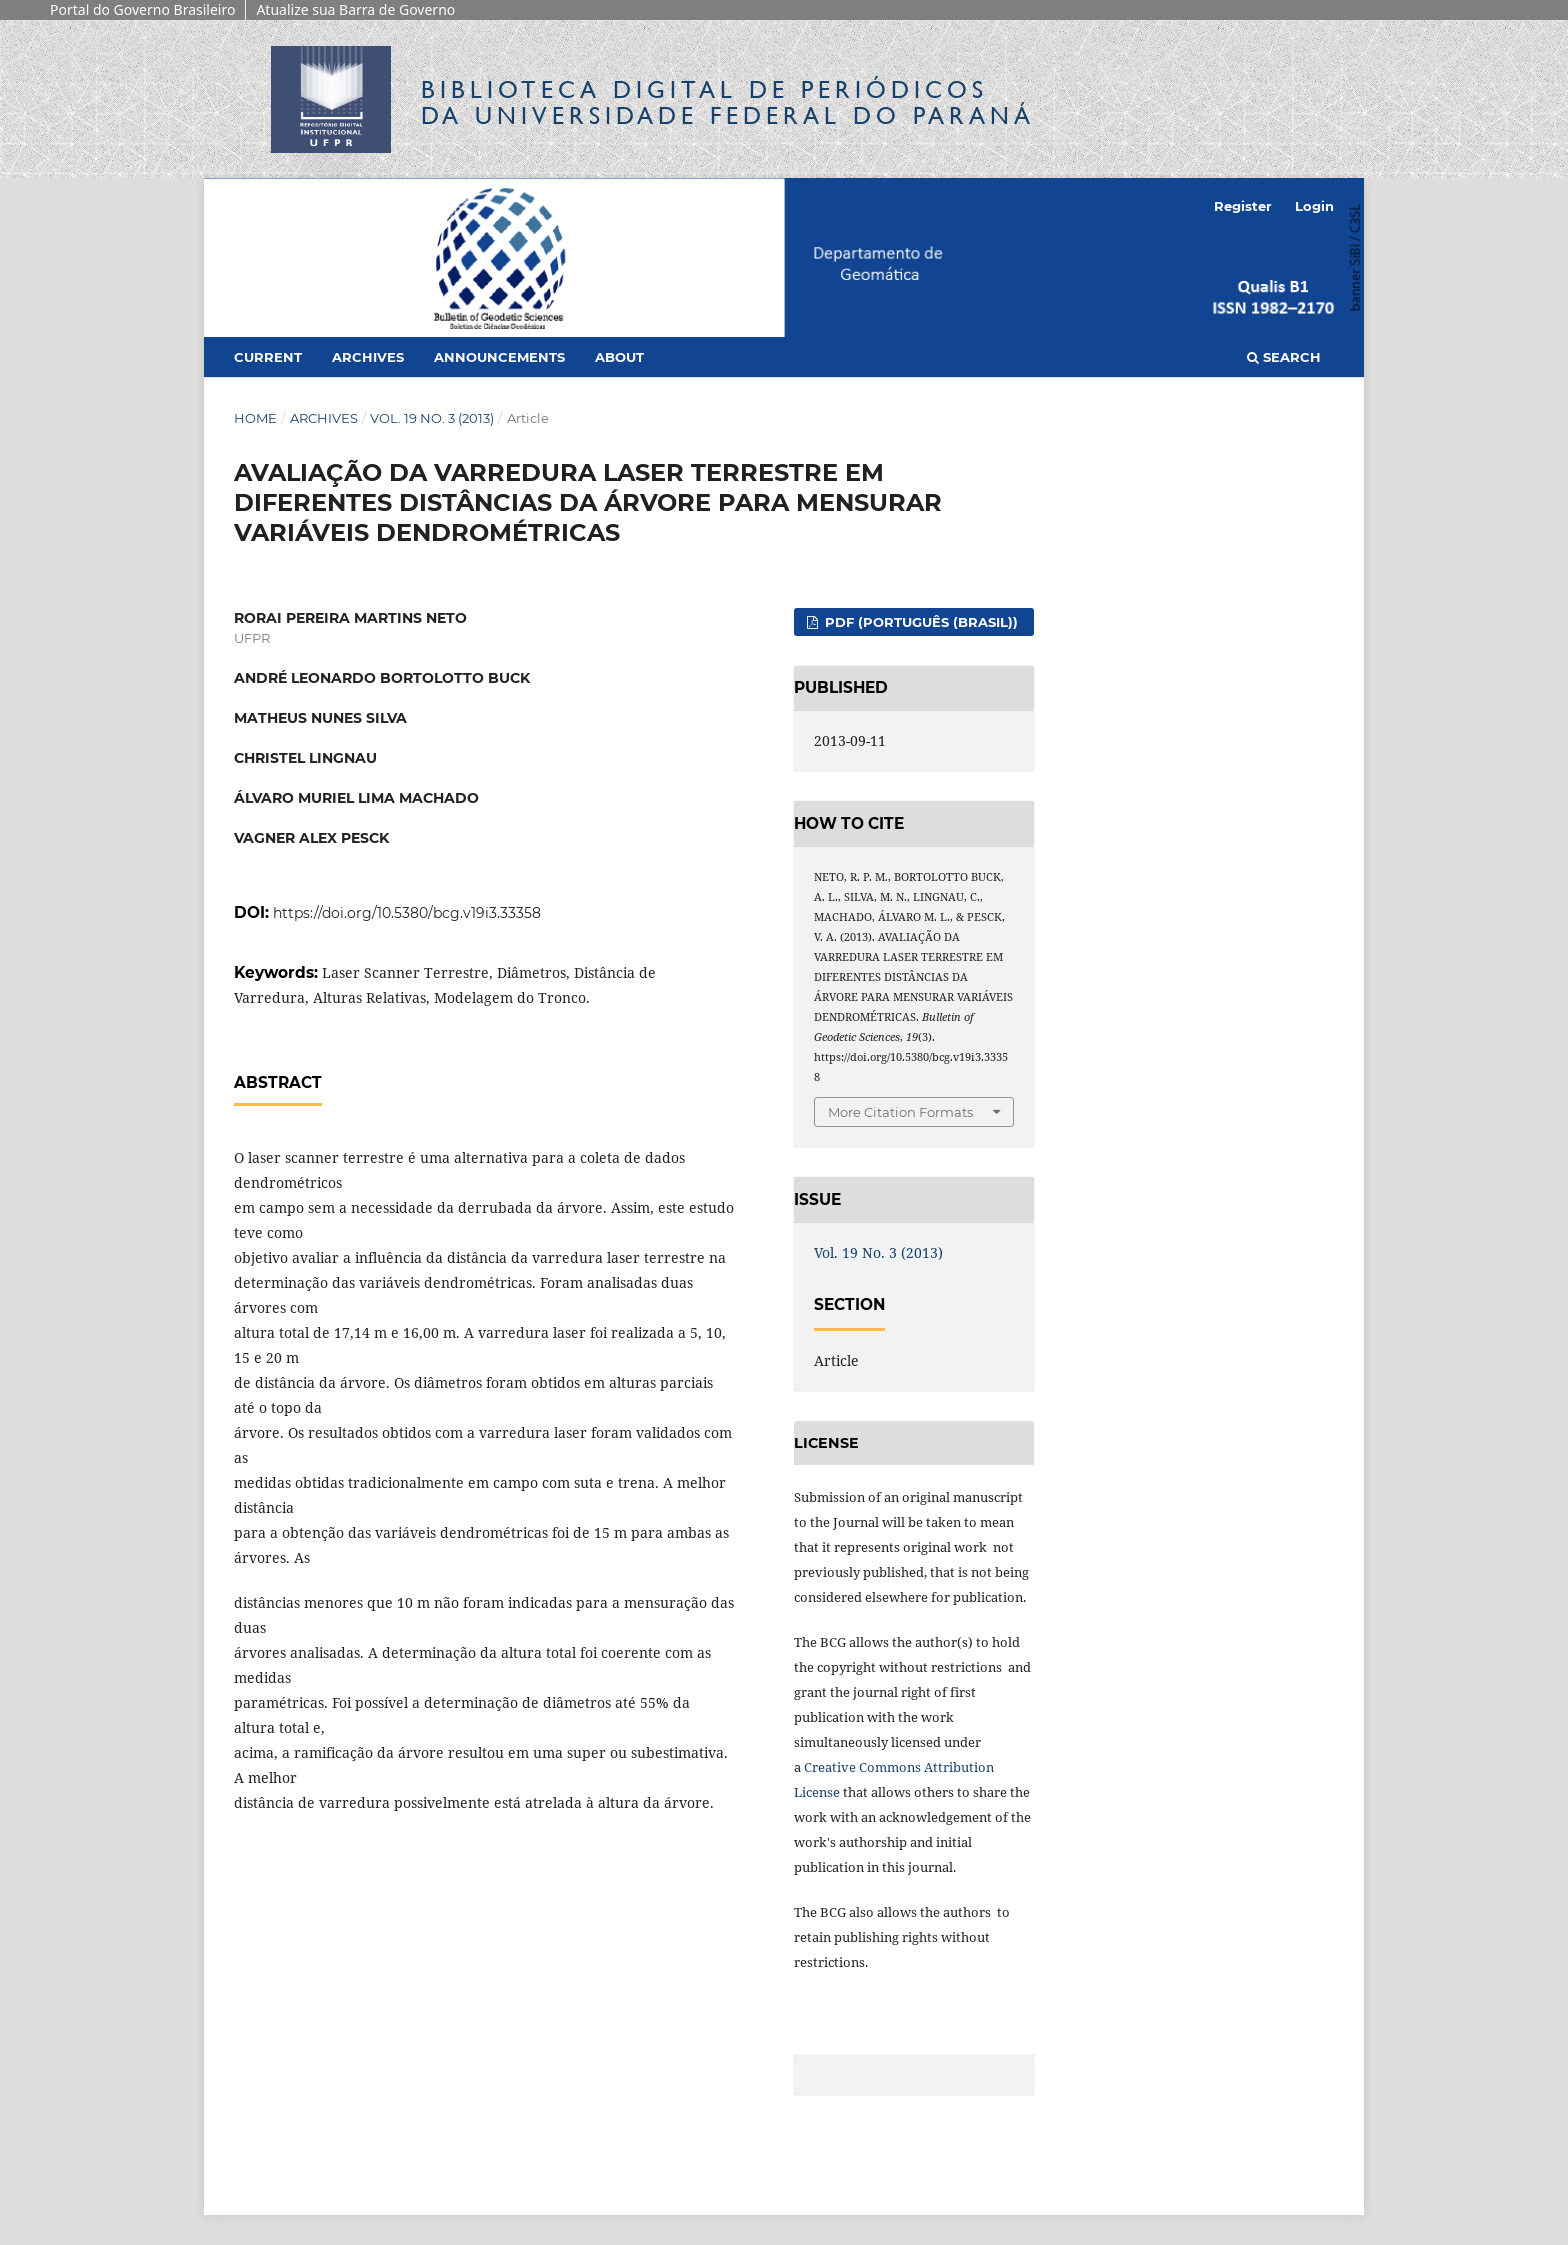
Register (1243, 206)
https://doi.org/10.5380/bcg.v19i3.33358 (407, 913)
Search (1284, 357)
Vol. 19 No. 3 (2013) (432, 418)
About (619, 357)
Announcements (499, 357)
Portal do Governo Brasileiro (142, 9)
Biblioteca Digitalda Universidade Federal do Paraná (728, 102)
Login (1314, 206)
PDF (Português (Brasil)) (919, 622)
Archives (368, 357)
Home (255, 418)
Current (268, 357)
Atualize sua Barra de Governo (355, 9)
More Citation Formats (900, 1112)
